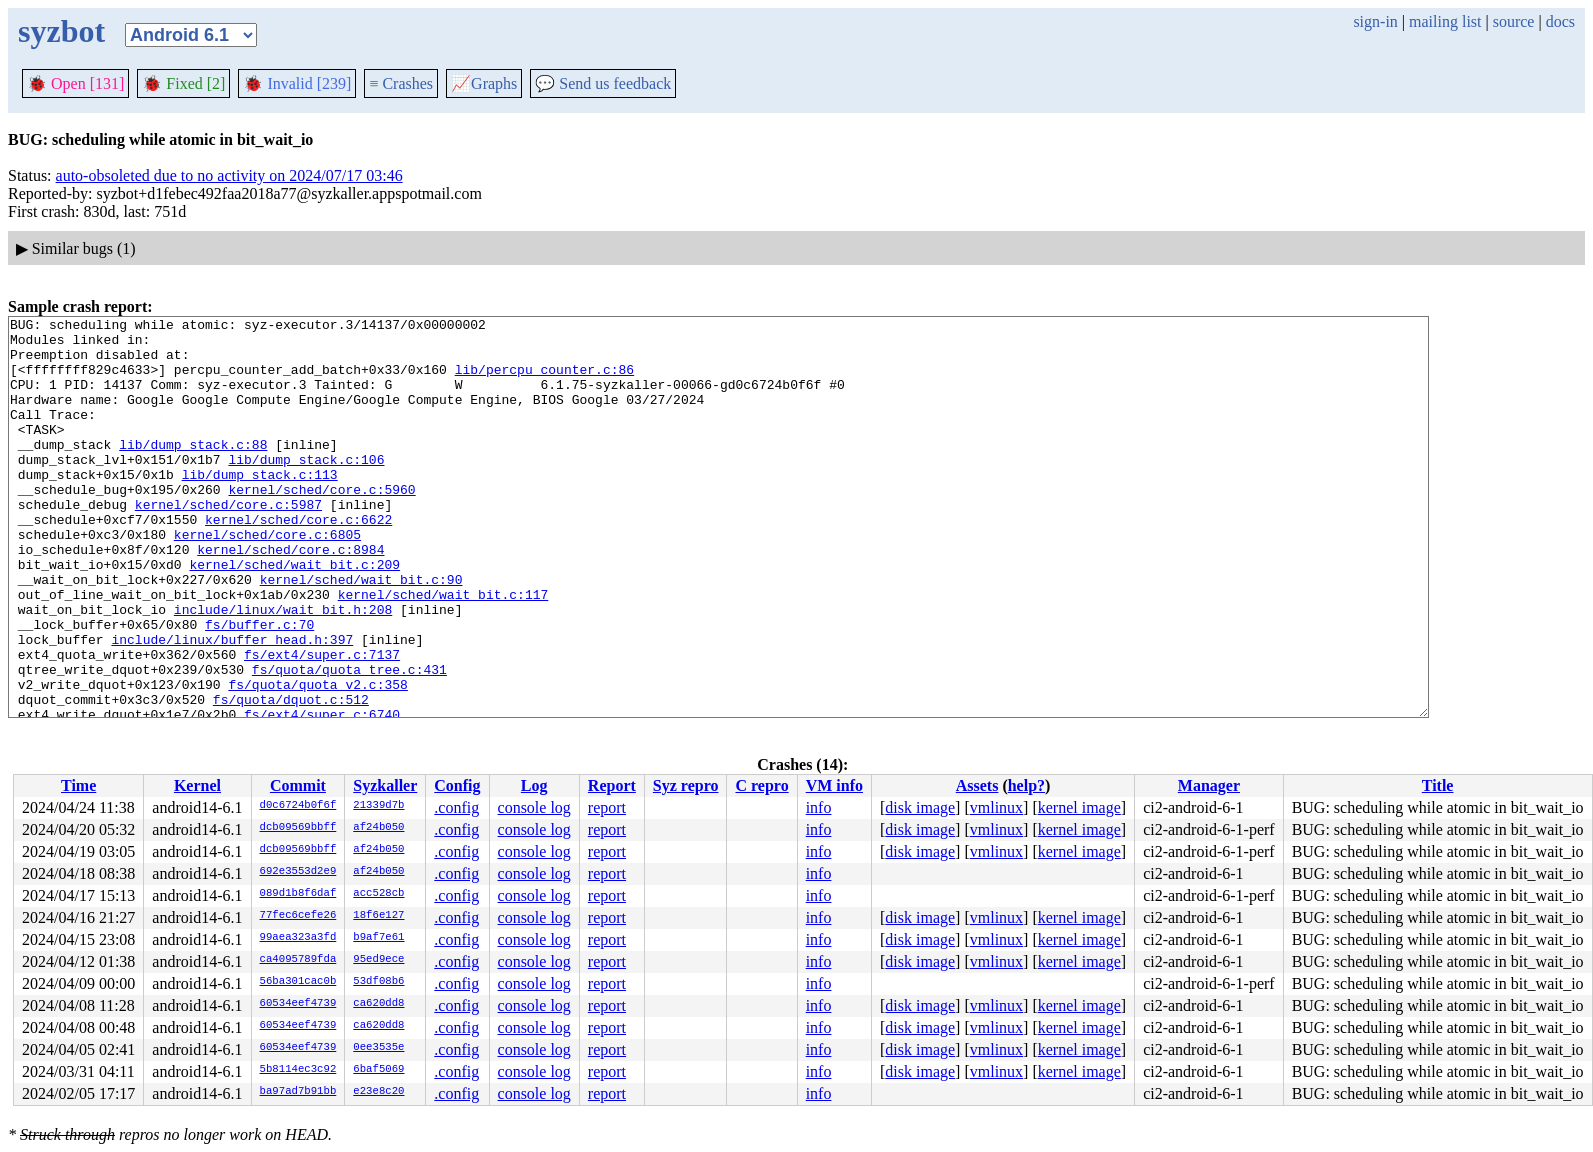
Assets (977, 785)
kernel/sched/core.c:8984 (290, 597)
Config (457, 785)
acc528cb (378, 894)
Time (78, 785)
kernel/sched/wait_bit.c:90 (361, 633)
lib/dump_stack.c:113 (260, 507)
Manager (1209, 785)
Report (612, 785)
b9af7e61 (378, 938)
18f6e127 (378, 916)
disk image (920, 807)
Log (534, 785)
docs (1560, 21)
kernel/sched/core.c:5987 (228, 543)
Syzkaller (385, 785)
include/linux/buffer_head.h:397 (232, 705)
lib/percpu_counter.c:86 (544, 381)
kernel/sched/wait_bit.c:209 (294, 615)
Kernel (197, 785)
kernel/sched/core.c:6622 (298, 561)
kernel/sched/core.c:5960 (321, 525)
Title (1438, 785)
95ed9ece (378, 960)
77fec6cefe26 (298, 916)
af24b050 (378, 828)
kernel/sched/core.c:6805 (267, 579)
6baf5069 (378, 1070)
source (1514, 21)
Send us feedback (603, 83)
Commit (298, 785)
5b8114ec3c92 (298, 1070)
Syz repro (686, 785)
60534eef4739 (298, 1004)
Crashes (401, 83)
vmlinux (996, 807)
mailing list (1445, 21)
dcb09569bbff (298, 828)
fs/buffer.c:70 (259, 687)
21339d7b (378, 806)
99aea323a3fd (298, 938)
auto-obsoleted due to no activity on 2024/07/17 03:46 (229, 175)
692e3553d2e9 (298, 872)
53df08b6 (378, 982)
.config (456, 807)
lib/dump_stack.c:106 (306, 489)
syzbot (61, 31)
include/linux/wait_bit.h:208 (283, 669)
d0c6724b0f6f (298, 806)
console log (534, 807)
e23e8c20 (378, 1092)
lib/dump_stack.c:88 (193, 471)
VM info (834, 785)
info (819, 807)
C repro (761, 785)
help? (1026, 785)
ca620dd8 (378, 1004)
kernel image (1079, 807)
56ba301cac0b (298, 982)
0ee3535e (378, 1048)
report (607, 807)
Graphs (484, 83)
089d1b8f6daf (298, 894)
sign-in (1375, 21)
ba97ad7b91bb (298, 1092)
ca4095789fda (298, 960)
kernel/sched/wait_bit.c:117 (443, 651)
